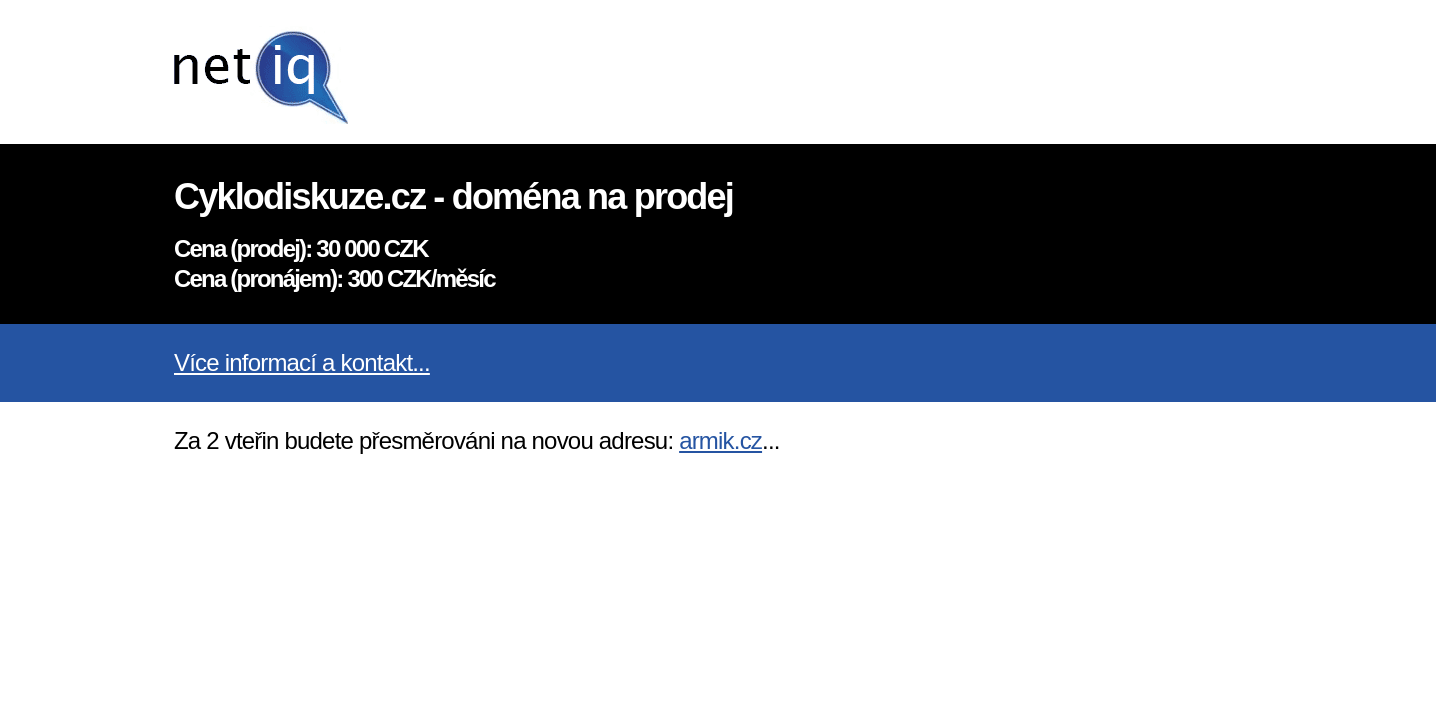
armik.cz (720, 440)
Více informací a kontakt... (302, 362)
